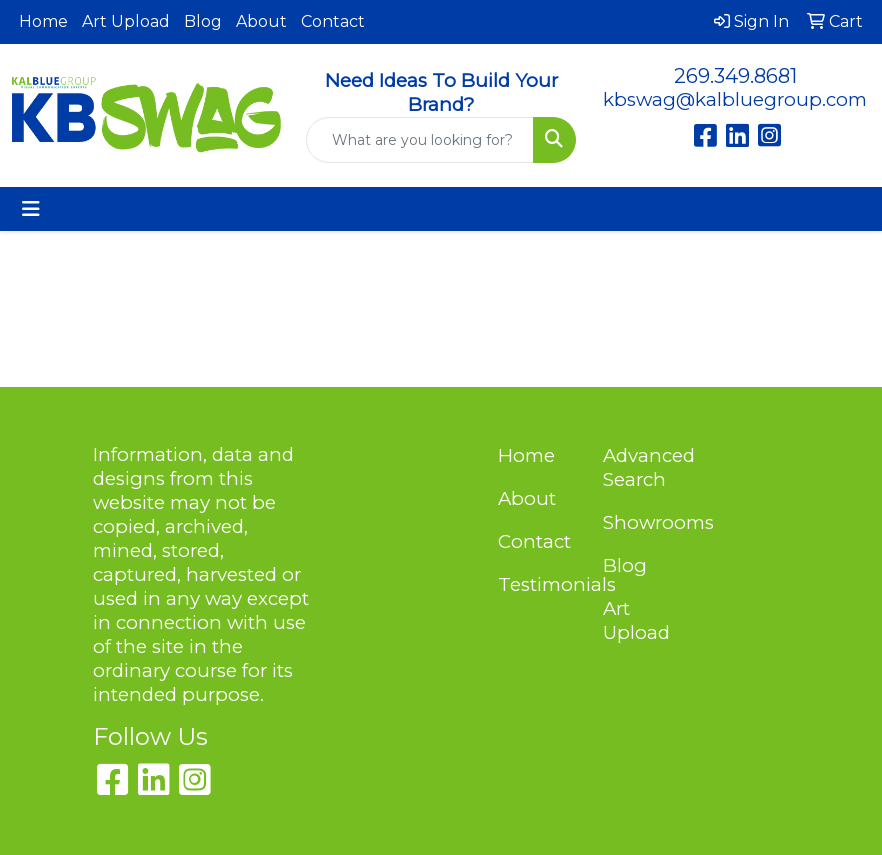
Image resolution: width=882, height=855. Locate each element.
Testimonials (538, 584)
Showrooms (643, 522)
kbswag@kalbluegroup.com (735, 99)
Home (43, 21)
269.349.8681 (735, 76)
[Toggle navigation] (31, 209)
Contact (333, 21)
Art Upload (126, 21)
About (261, 21)
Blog (203, 21)
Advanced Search (643, 467)
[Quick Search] (420, 140)
